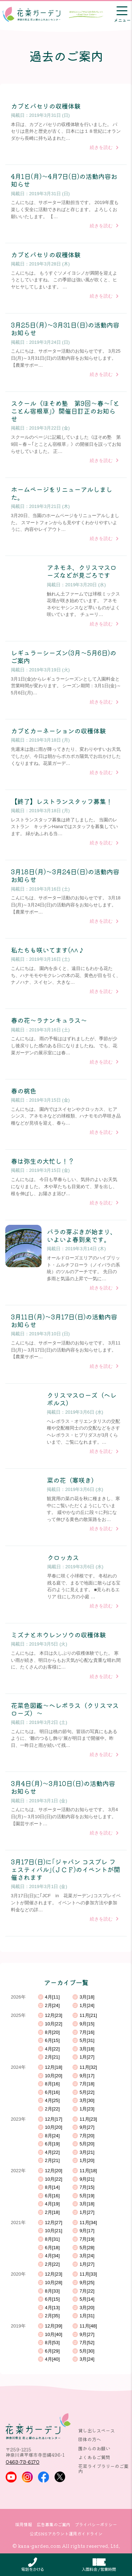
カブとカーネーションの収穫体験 (58, 731)
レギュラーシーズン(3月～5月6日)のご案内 (63, 656)
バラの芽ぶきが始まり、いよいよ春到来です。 (82, 1235)
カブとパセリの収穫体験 (46, 106)
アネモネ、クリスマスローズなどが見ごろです (82, 571)
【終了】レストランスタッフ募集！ (61, 801)
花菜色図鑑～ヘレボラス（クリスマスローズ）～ (65, 1709)
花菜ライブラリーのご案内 (103, 2468)
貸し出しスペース (96, 2430)
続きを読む (101, 147)
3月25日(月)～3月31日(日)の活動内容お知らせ (65, 328)
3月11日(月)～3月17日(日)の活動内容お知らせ (64, 1320)
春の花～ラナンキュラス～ (49, 1020)
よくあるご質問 (94, 2457)
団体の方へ (89, 2439)
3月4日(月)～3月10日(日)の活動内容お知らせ (63, 1787)
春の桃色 (23, 1091)
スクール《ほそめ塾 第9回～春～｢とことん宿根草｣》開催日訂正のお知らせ (65, 411)
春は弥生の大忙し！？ (42, 1161)
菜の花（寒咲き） (72, 1480)
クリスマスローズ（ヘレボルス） (82, 1399)
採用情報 (23, 2524)
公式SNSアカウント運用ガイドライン (66, 2533)
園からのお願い (94, 2448)
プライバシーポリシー (96, 2524)
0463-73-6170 (22, 2461)
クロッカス (63, 1557)
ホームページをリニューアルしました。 (61, 493)
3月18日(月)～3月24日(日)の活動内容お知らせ (65, 875)
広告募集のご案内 (53, 2524)
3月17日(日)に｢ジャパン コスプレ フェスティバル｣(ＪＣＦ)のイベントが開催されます (65, 1869)
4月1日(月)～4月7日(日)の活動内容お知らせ (64, 180)
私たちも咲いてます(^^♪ (47, 950)
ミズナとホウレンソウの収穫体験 (58, 1635)
